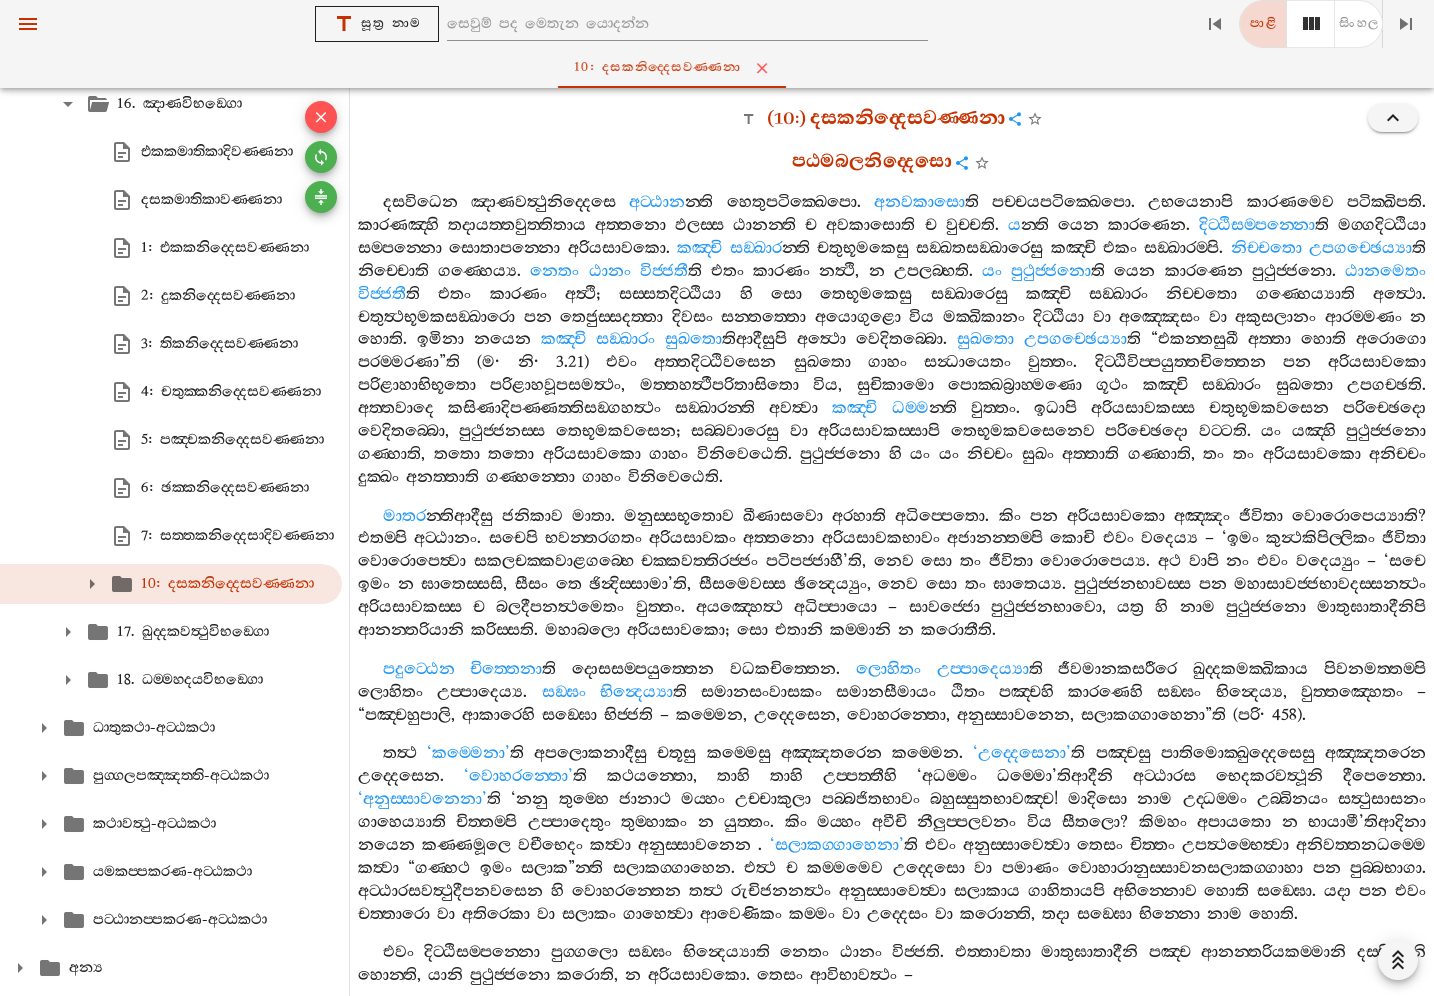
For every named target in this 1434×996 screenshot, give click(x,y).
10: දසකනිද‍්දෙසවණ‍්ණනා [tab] (721, 68)
